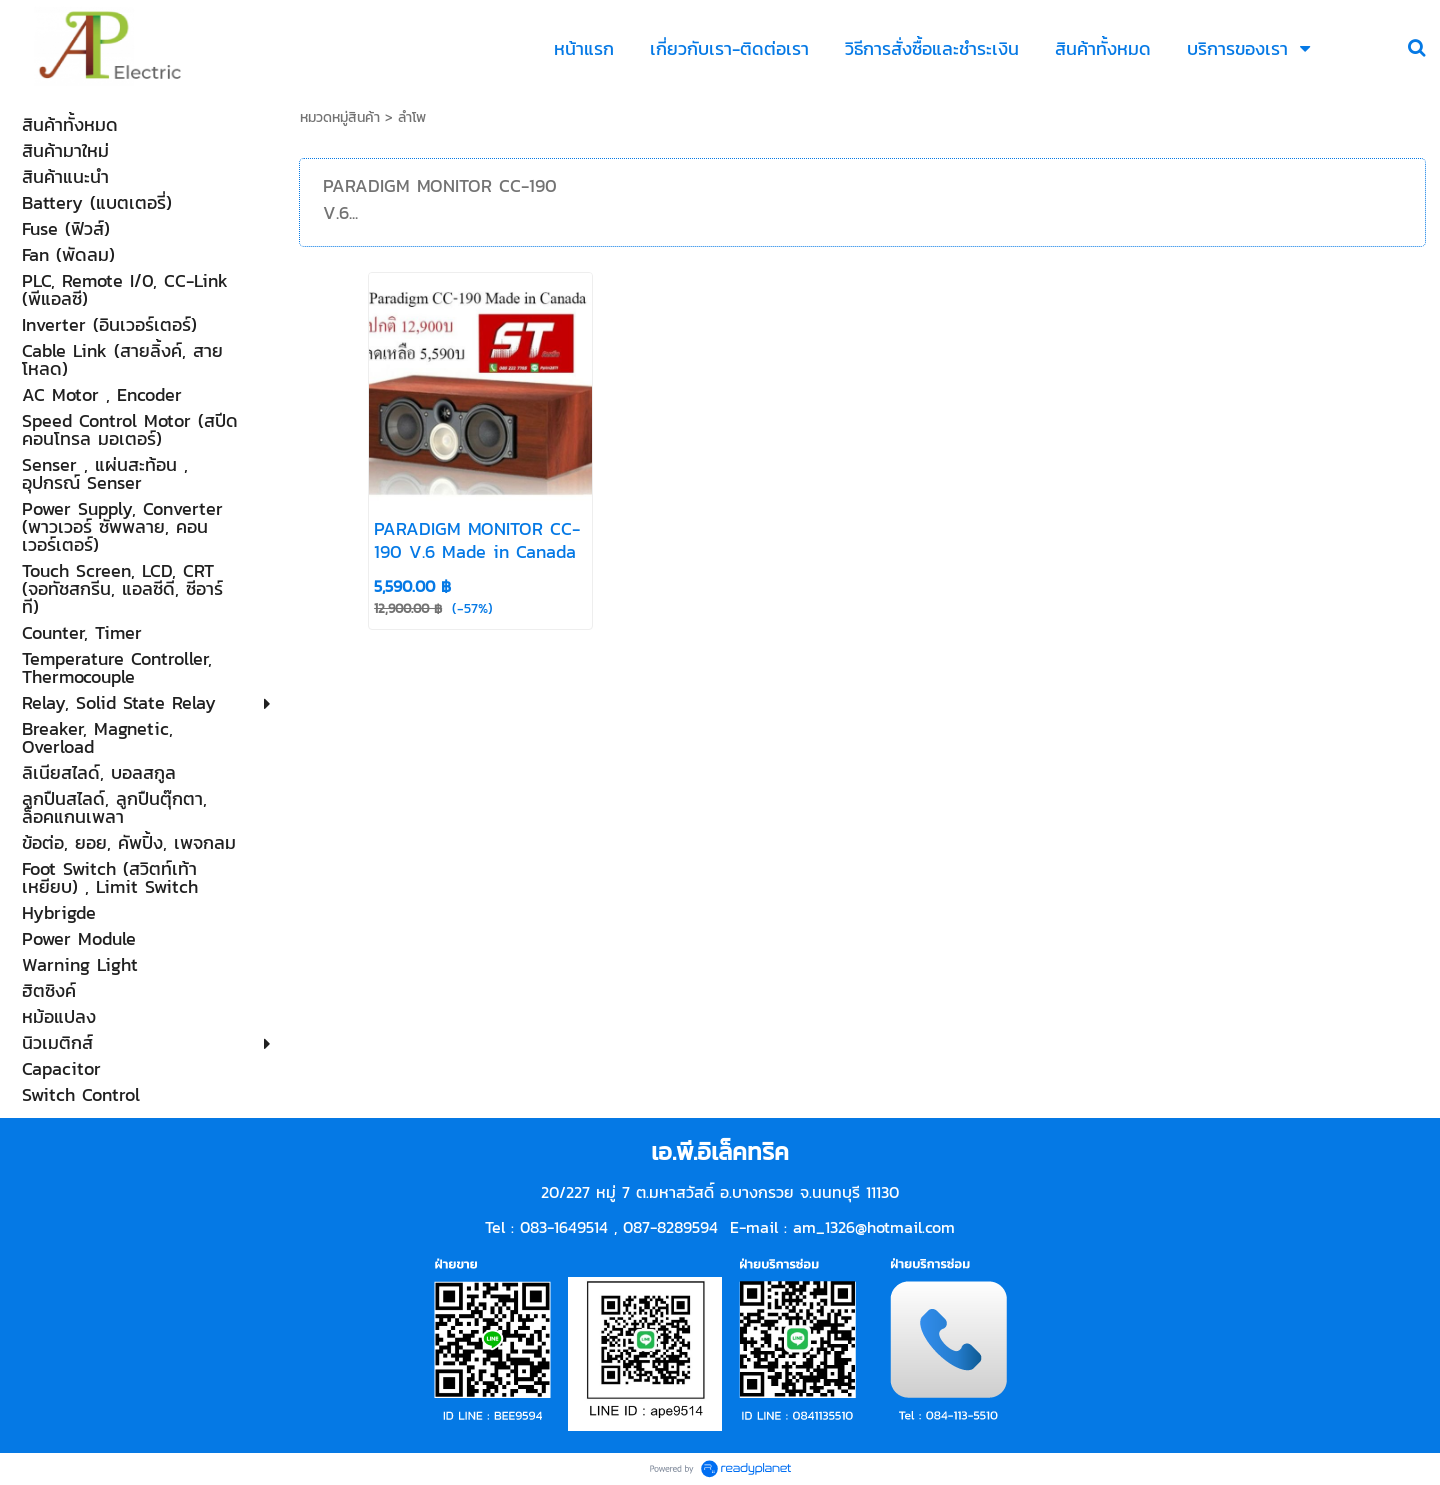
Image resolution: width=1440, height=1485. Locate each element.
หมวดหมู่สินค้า (340, 117)
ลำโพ (412, 117)
